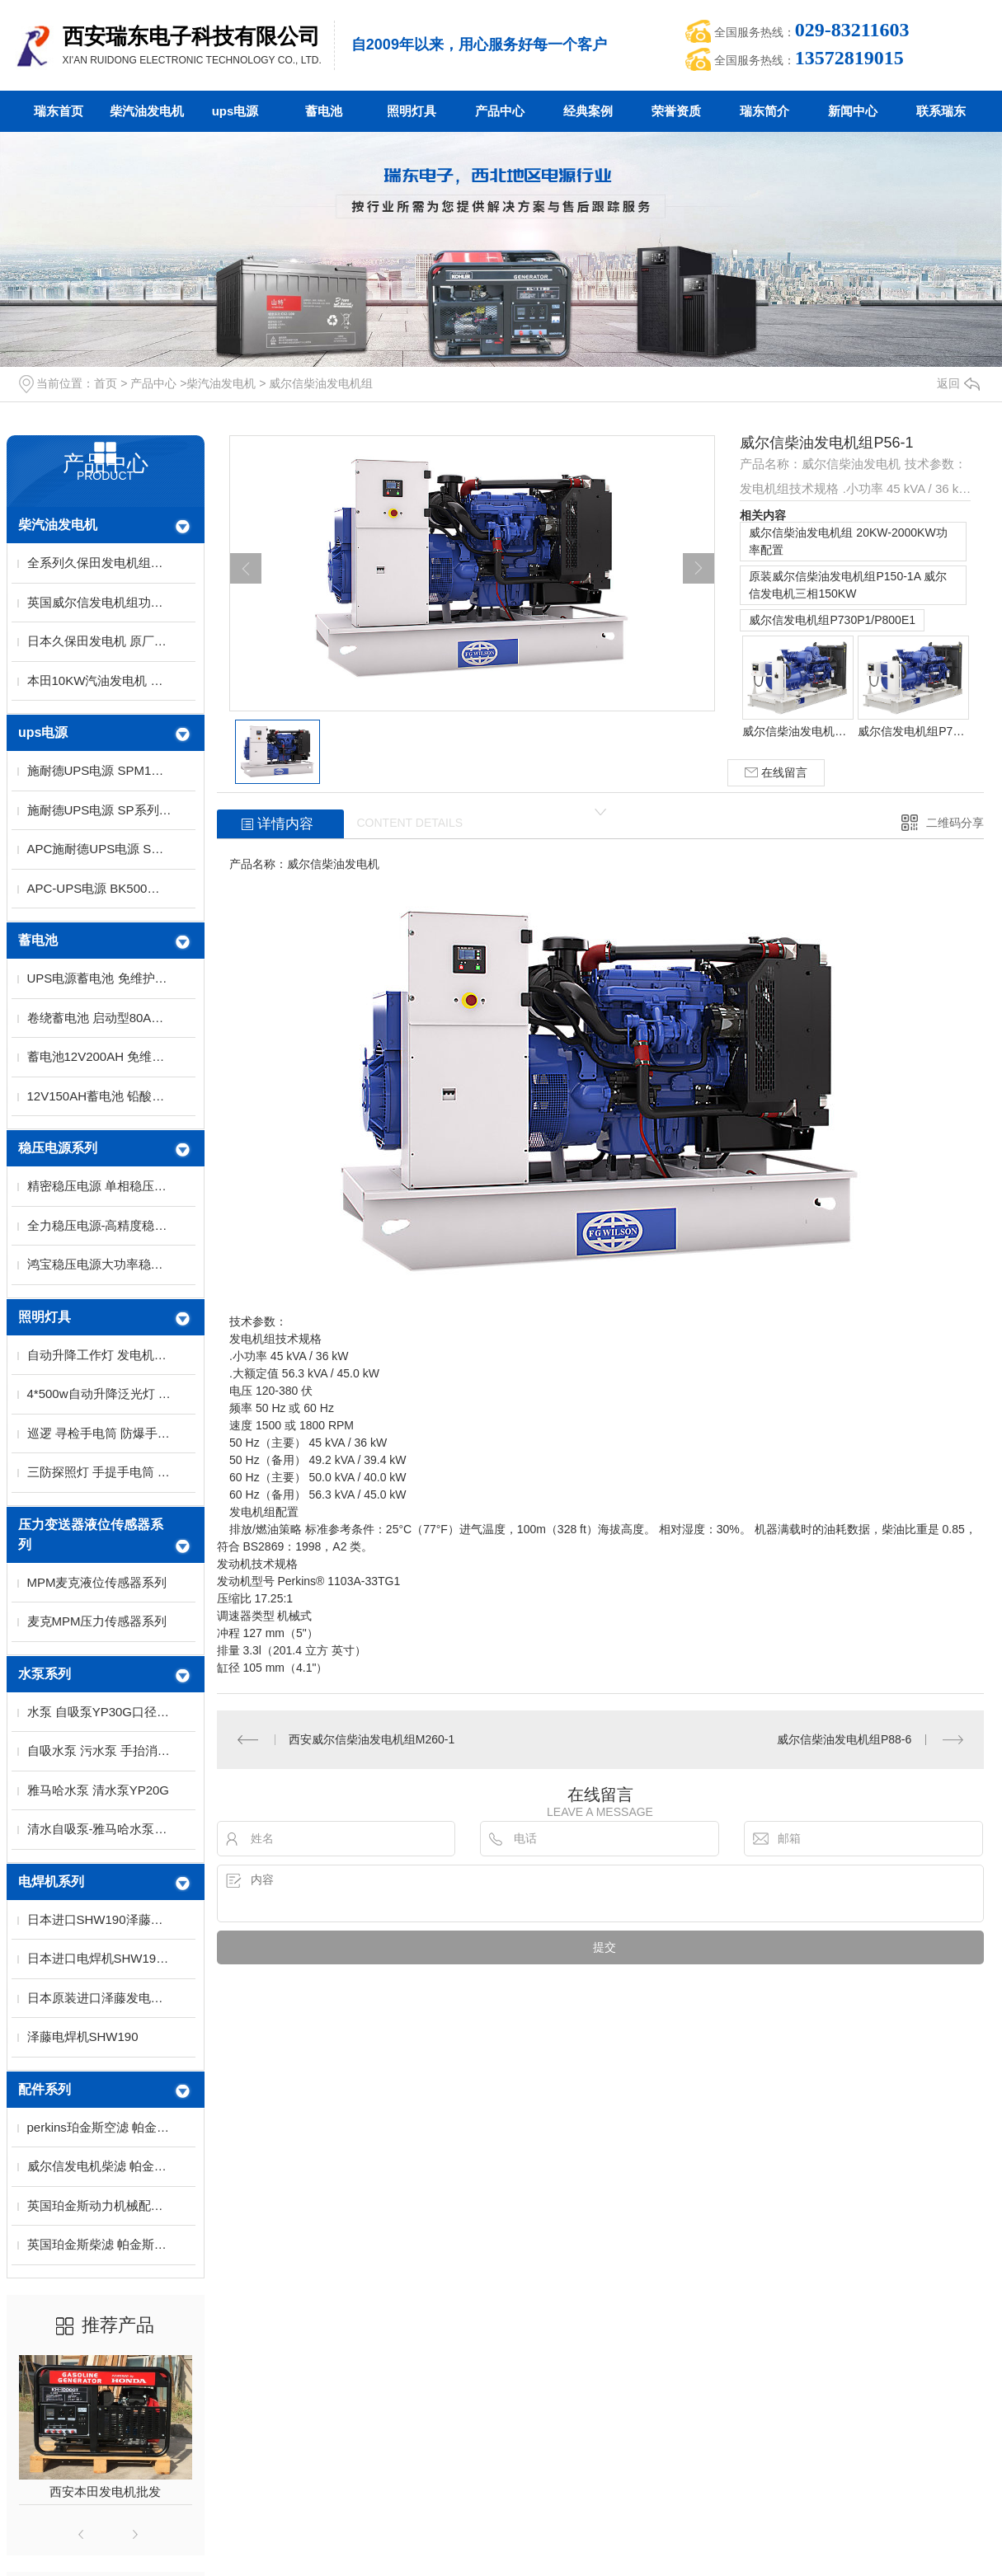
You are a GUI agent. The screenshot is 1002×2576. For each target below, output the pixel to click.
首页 (105, 383)
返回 (958, 383)
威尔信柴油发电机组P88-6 (844, 1739)
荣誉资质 (676, 111)
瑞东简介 (764, 111)
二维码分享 (955, 822)
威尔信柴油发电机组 (321, 383)
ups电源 (235, 111)
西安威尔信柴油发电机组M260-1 (371, 1739)
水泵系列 (44, 1674)
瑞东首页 (58, 111)
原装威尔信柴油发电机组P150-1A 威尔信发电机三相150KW (848, 585)
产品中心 (500, 111)
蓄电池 (323, 111)
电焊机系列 (51, 1882)
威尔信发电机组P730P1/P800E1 (832, 619)
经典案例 (588, 111)
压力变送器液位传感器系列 (90, 1534)
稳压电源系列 (57, 1148)
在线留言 (776, 773)
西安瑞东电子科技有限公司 (191, 36)
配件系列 (44, 2089)
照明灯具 (411, 111)
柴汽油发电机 (147, 111)
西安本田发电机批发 (105, 2492)
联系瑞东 (941, 111)
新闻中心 (852, 111)
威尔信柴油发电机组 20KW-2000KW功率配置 (848, 541)
